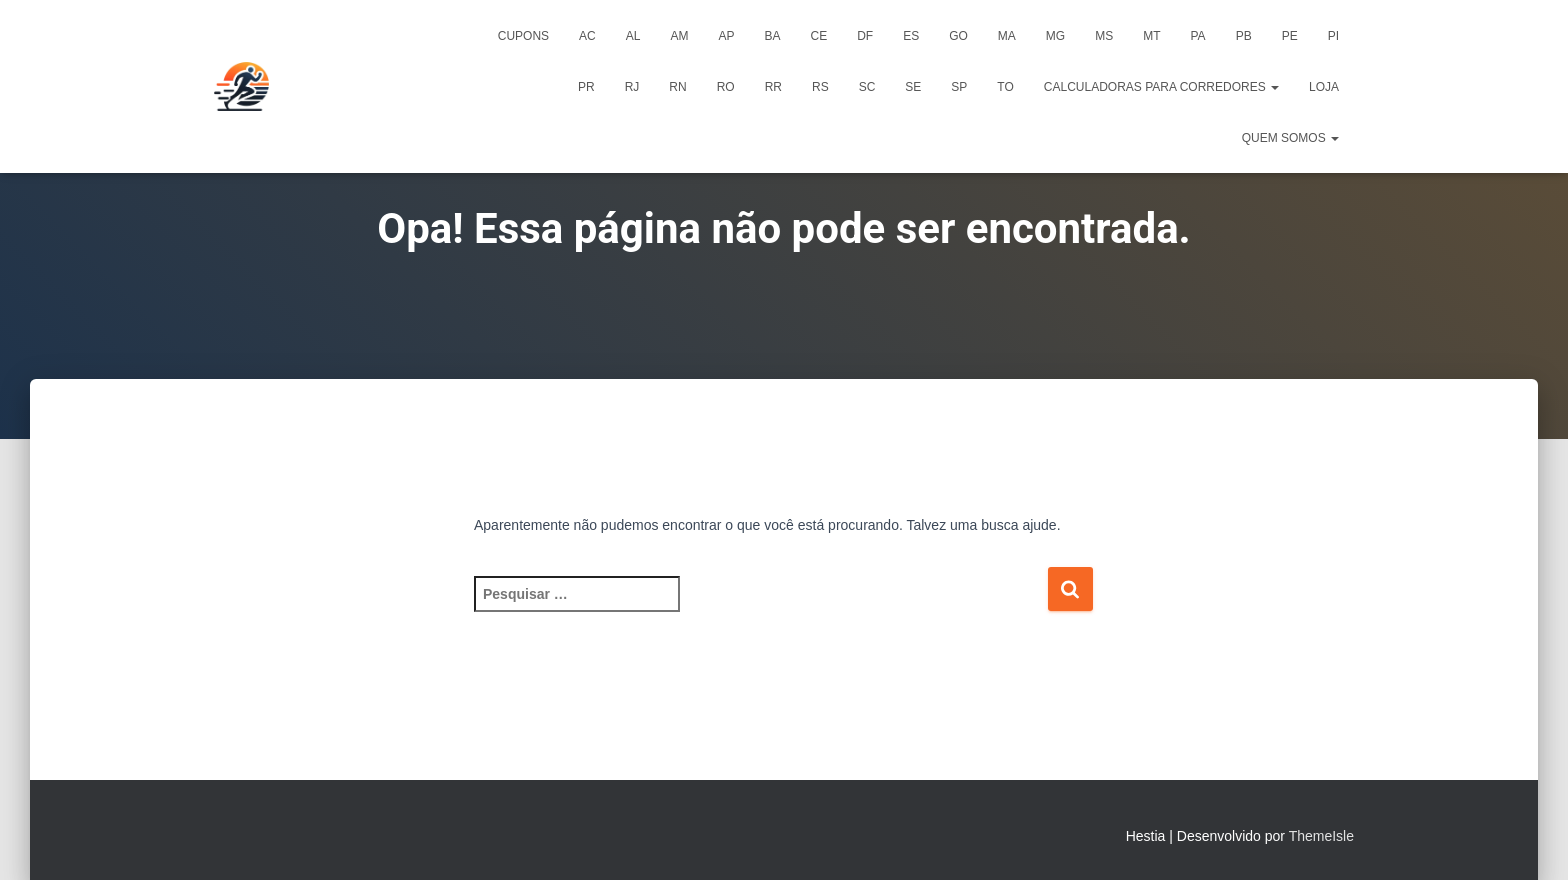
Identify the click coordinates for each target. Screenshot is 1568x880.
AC (587, 36)
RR (773, 87)
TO (1005, 87)
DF (865, 36)
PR (586, 87)
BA (772, 36)
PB (1244, 36)
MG (1055, 36)
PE (1290, 36)
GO (958, 36)
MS (1104, 36)
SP (959, 87)
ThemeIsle (1321, 836)
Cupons (523, 36)
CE (818, 36)
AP (726, 36)
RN (677, 87)
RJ (632, 87)
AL (633, 36)
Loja (1324, 87)
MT (1151, 36)
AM (679, 36)
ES (911, 36)
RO (726, 87)
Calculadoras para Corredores (1161, 87)
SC (867, 87)
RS (820, 87)
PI (1333, 36)
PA (1198, 36)
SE (913, 87)
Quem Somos (1290, 138)
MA (1007, 36)
